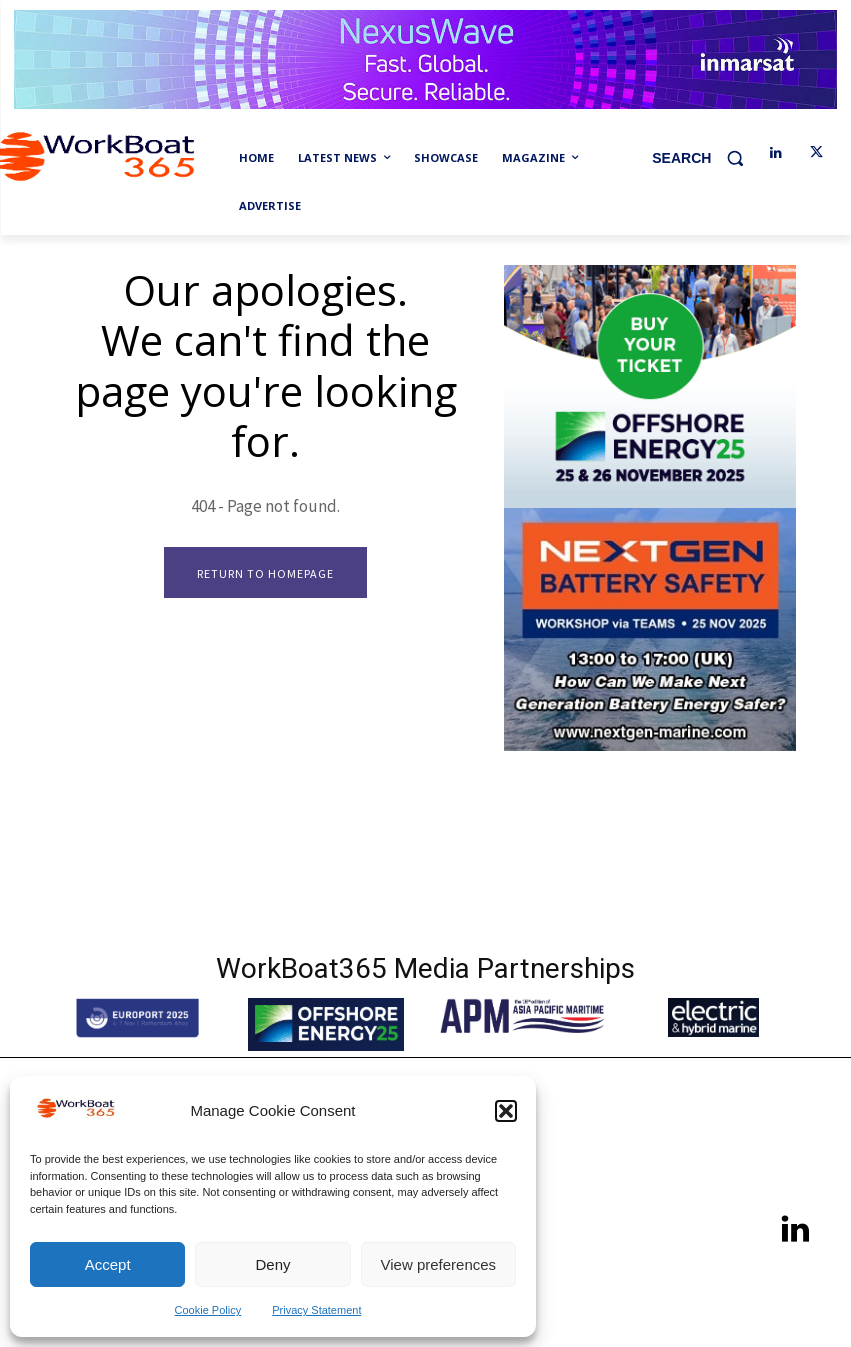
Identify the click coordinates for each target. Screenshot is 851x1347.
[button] (506, 1111)
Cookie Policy (208, 1310)
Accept (108, 1264)
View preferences (439, 1264)
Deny (272, 1264)
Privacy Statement (316, 1310)
